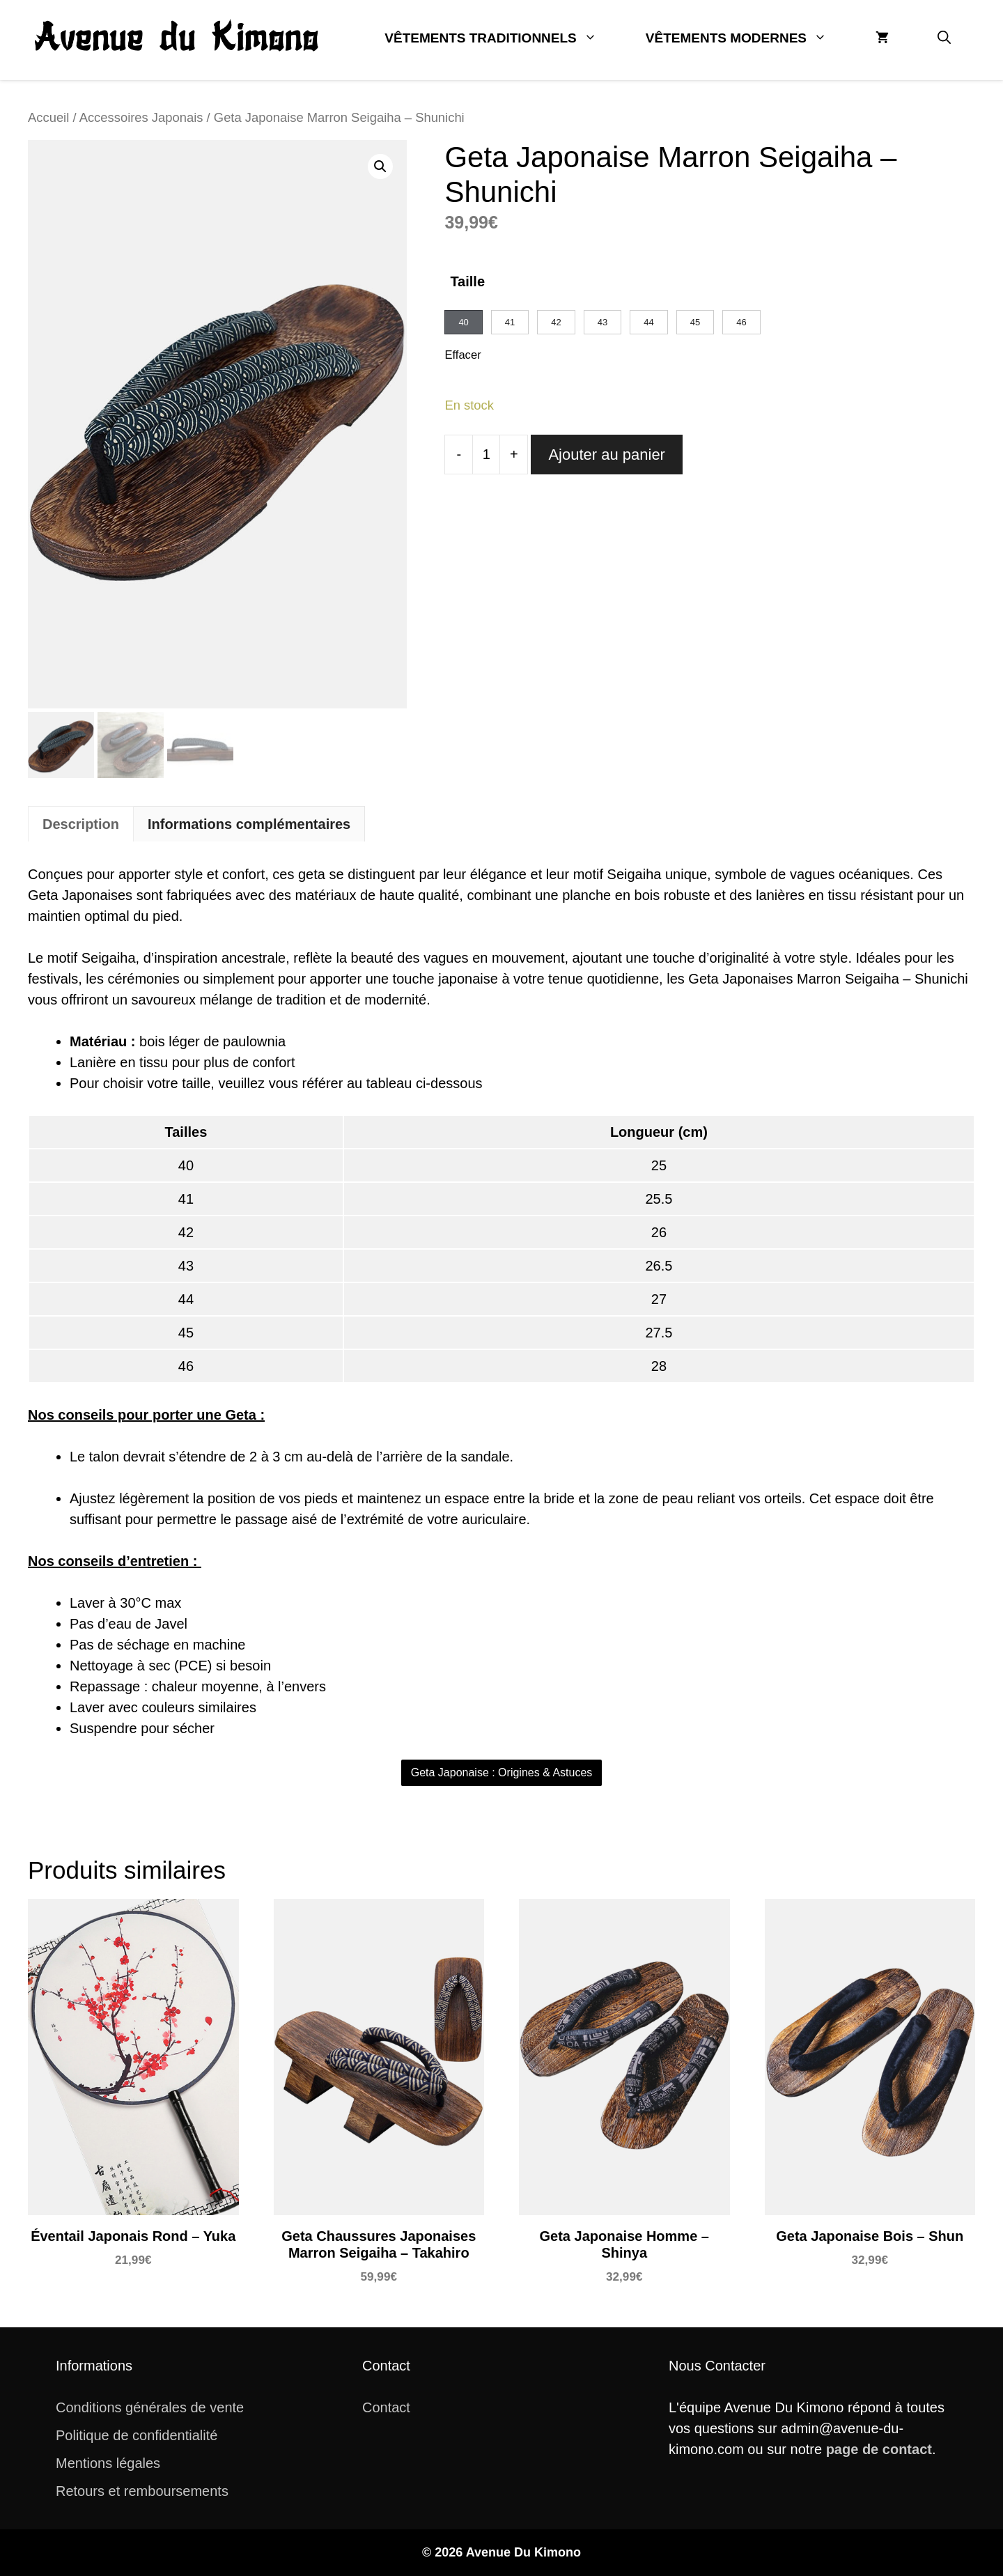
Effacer (462, 355)
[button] (944, 38)
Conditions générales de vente (150, 2407)
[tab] (81, 823)
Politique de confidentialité (136, 2435)
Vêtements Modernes (748, 38)
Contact (386, 2407)
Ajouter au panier (606, 454)
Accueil (48, 117)
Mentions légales (108, 2463)
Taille (467, 281)
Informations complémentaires (249, 824)
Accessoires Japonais (141, 117)
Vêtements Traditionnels (502, 38)
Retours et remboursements (142, 2491)
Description (80, 824)
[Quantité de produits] (486, 454)
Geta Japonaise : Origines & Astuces (502, 1772)
